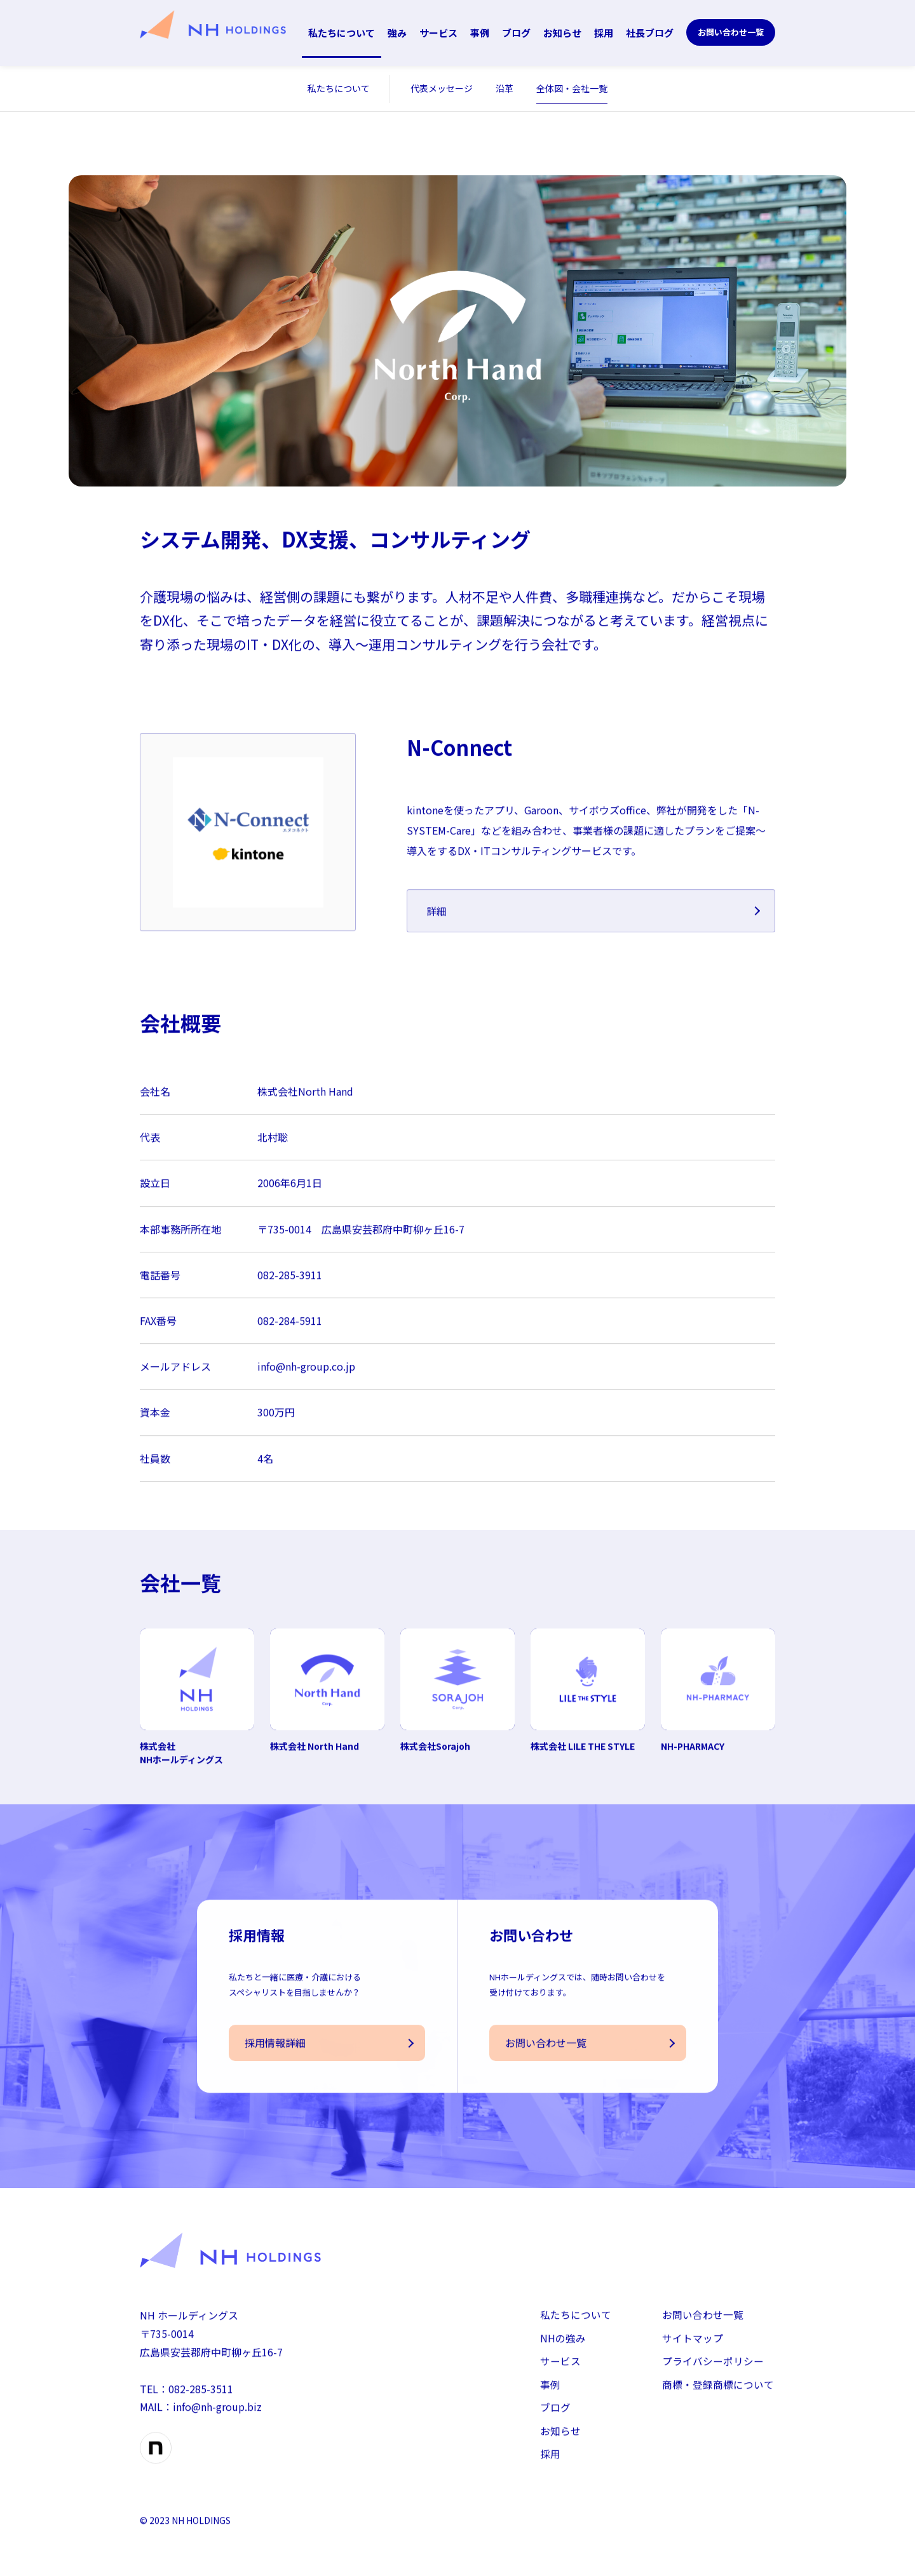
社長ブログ (650, 32)
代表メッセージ (441, 88)
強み (397, 32)
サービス (438, 32)
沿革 (504, 88)
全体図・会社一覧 (571, 88)
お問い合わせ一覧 (731, 32)
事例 (479, 32)
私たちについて (341, 32)
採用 (603, 32)
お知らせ (562, 32)
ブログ (516, 32)
